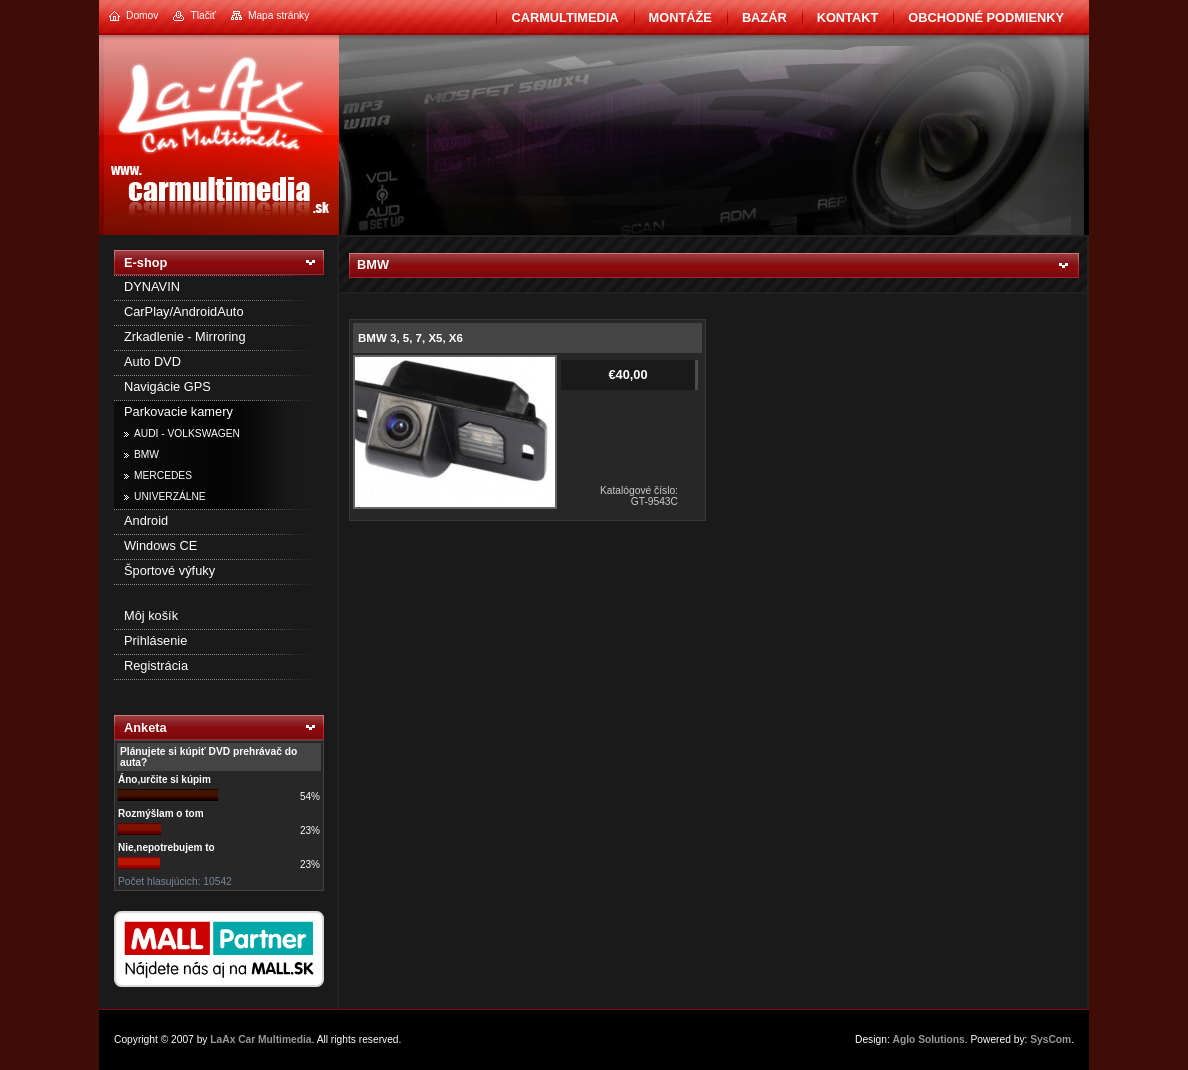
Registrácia (156, 665)
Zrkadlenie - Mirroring (185, 336)
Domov (142, 15)
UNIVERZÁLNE (170, 496)
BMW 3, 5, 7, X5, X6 (410, 338)
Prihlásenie (155, 640)
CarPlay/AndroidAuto (184, 311)
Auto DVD (152, 361)
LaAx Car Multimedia (260, 1039)
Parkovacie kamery (178, 411)
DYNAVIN (152, 286)
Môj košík (151, 615)
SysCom (1050, 1039)
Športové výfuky (169, 570)
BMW (146, 454)
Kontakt (848, 17)
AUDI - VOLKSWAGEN (187, 433)
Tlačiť (202, 15)
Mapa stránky (278, 15)
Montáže (680, 17)
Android (146, 520)
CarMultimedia (564, 17)
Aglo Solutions (929, 1039)
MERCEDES (163, 475)
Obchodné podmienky (986, 17)
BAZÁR (764, 17)
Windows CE (160, 545)
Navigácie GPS (167, 386)
